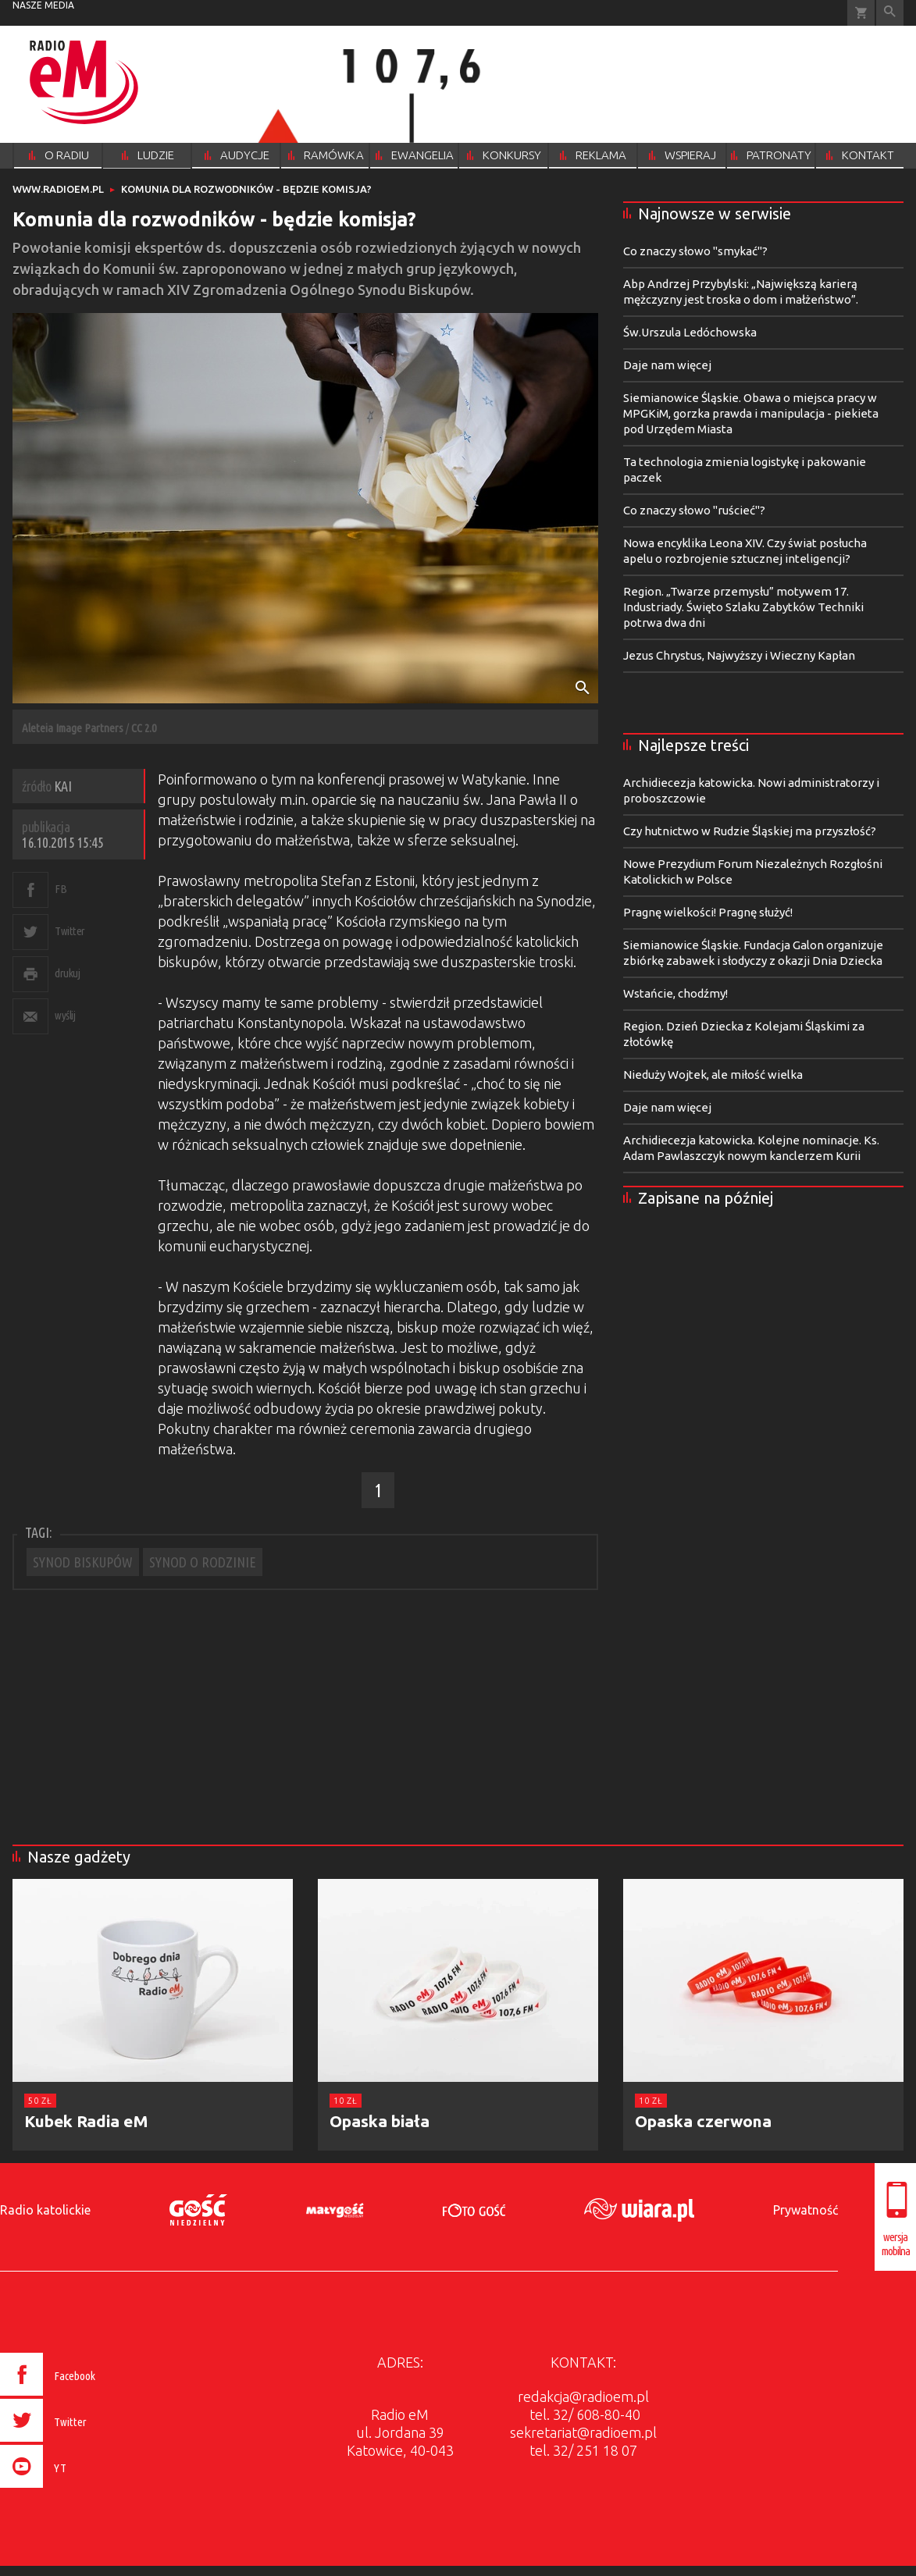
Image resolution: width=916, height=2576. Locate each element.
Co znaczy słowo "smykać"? (695, 251)
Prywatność (805, 2210)
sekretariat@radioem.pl (583, 2432)
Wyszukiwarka (890, 13)
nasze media (43, 5)
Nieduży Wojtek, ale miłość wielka (713, 1074)
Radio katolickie (45, 2210)
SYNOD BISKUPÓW (83, 1562)
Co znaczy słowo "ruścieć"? (694, 510)
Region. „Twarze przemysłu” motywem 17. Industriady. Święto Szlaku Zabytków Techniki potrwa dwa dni (743, 607)
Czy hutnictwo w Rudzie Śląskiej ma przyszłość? (749, 831)
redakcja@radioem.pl (583, 2396)
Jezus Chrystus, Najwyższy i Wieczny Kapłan (739, 655)
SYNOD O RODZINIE (202, 1562)
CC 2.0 (143, 728)
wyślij (65, 1015)
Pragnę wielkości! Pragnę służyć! (708, 912)
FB (60, 888)
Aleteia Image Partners (72, 728)
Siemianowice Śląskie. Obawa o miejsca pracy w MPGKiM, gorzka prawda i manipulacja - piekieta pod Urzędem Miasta (751, 413)
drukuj (67, 973)
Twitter (70, 931)
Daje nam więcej (667, 365)
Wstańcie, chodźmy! (675, 993)
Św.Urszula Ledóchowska (690, 332)
